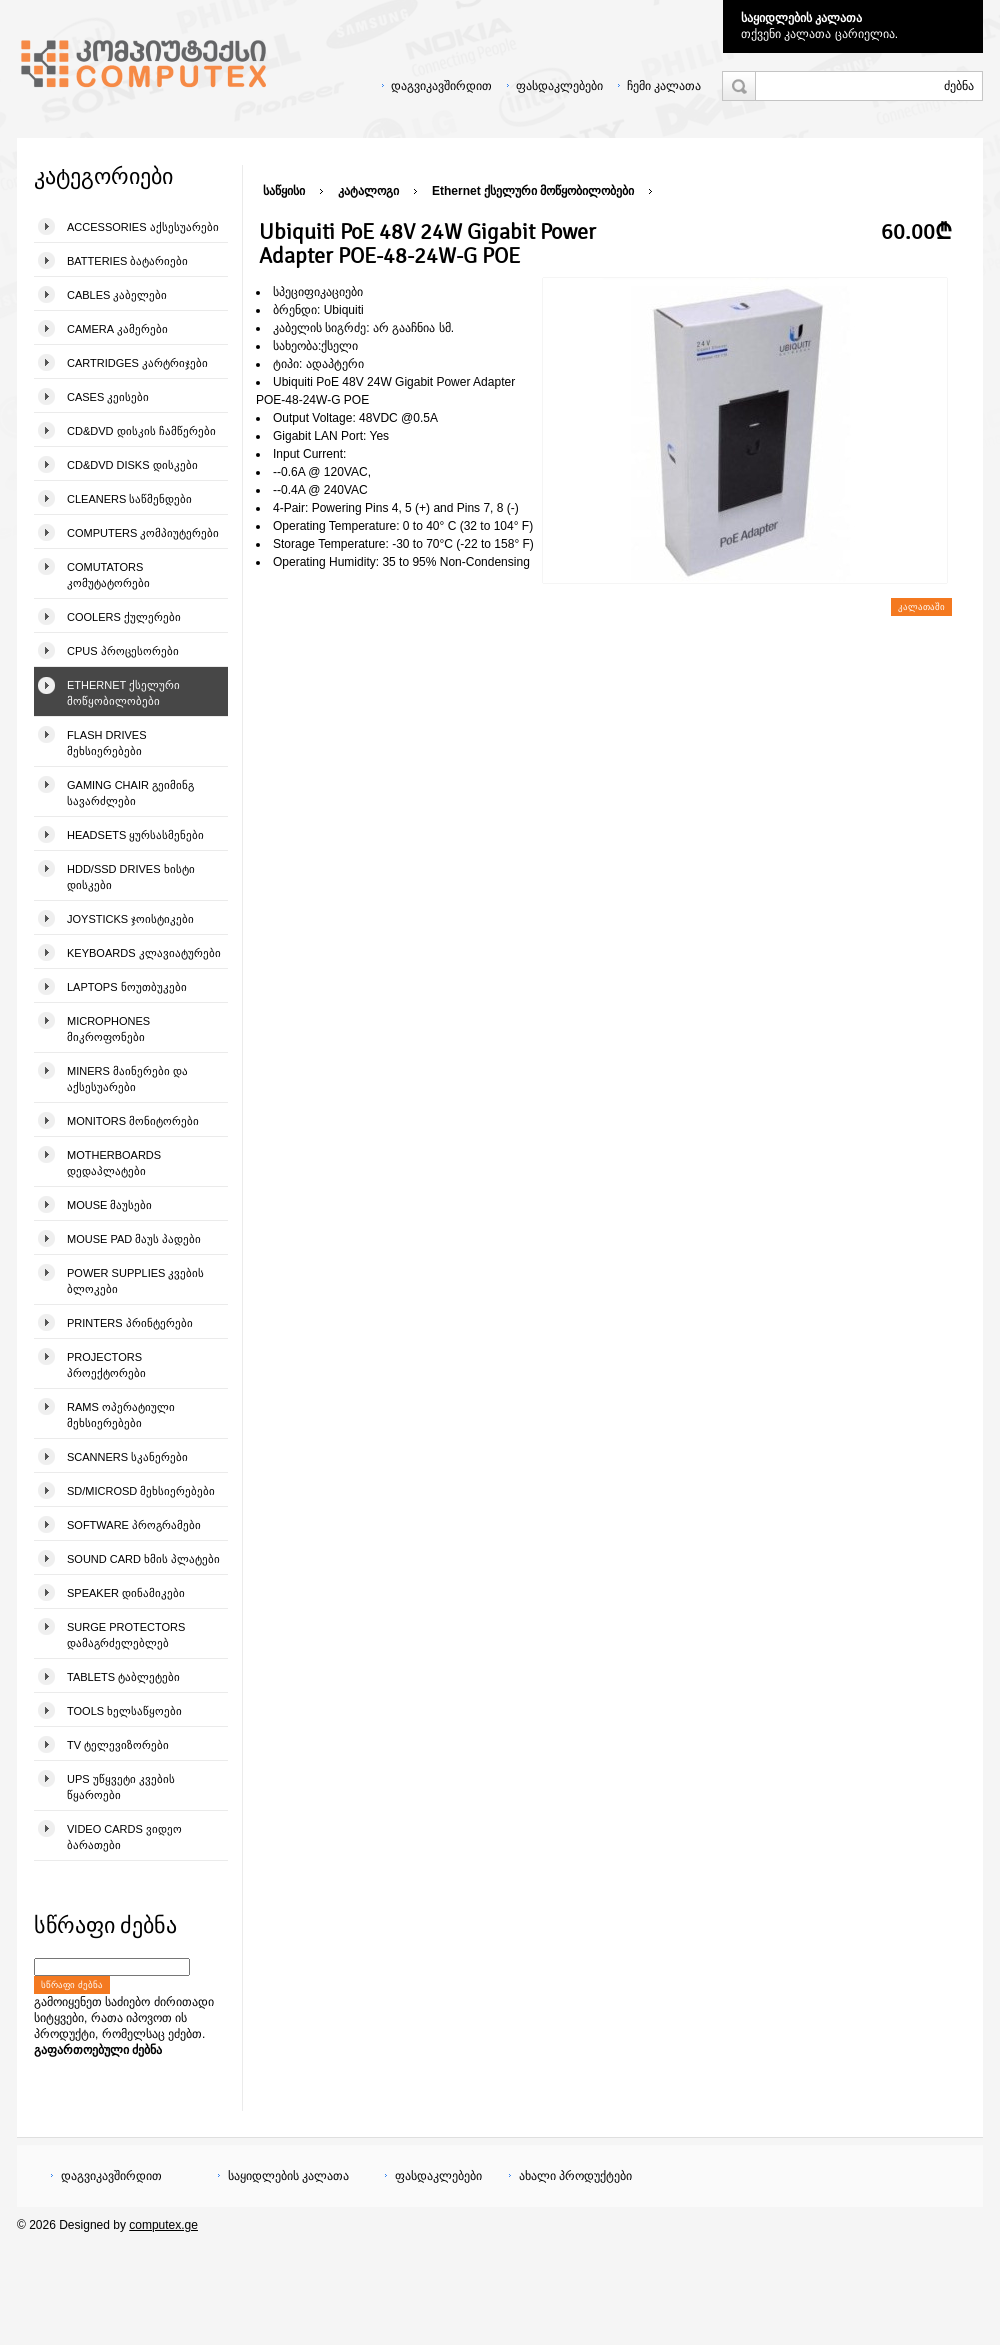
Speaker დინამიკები (126, 1593)
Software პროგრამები (134, 1525)
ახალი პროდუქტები (575, 2176)
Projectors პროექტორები (106, 1365)
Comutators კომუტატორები (108, 575)
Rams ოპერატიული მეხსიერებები (121, 1415)
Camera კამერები (117, 329)
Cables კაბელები (117, 295)
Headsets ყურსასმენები (135, 835)
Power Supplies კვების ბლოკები (135, 1281)
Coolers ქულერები (124, 617)
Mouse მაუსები (109, 1205)
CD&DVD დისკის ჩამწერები (141, 431)
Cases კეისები (108, 397)
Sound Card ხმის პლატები (143, 1559)
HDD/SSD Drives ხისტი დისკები (131, 877)
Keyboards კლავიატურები (144, 953)
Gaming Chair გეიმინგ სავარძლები (130, 793)
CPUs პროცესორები (123, 651)
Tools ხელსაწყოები (124, 1711)
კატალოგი (368, 191)
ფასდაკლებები (559, 86)
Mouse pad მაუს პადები (134, 1239)
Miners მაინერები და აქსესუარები (127, 1079)
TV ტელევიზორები (118, 1745)
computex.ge (163, 2225)
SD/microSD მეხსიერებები (141, 1491)
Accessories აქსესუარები (143, 227)
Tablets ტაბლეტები (123, 1677)
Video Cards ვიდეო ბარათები (124, 1837)
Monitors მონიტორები (133, 1121)
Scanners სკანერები (127, 1457)
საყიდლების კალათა (801, 18)
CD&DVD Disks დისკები (132, 465)
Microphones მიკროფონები (108, 1029)
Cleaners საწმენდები (129, 499)
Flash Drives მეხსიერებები (106, 743)
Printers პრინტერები (130, 1323)
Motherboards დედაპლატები (114, 1163)
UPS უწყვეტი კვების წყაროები (121, 1787)
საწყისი (284, 191)
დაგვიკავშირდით (441, 86)
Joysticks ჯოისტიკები (130, 919)
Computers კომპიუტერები (143, 533)
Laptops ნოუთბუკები (127, 987)
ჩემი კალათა (664, 86)
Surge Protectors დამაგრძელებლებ (126, 1635)
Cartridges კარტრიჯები (137, 363)
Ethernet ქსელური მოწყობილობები (123, 693)
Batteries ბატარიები (127, 261)
